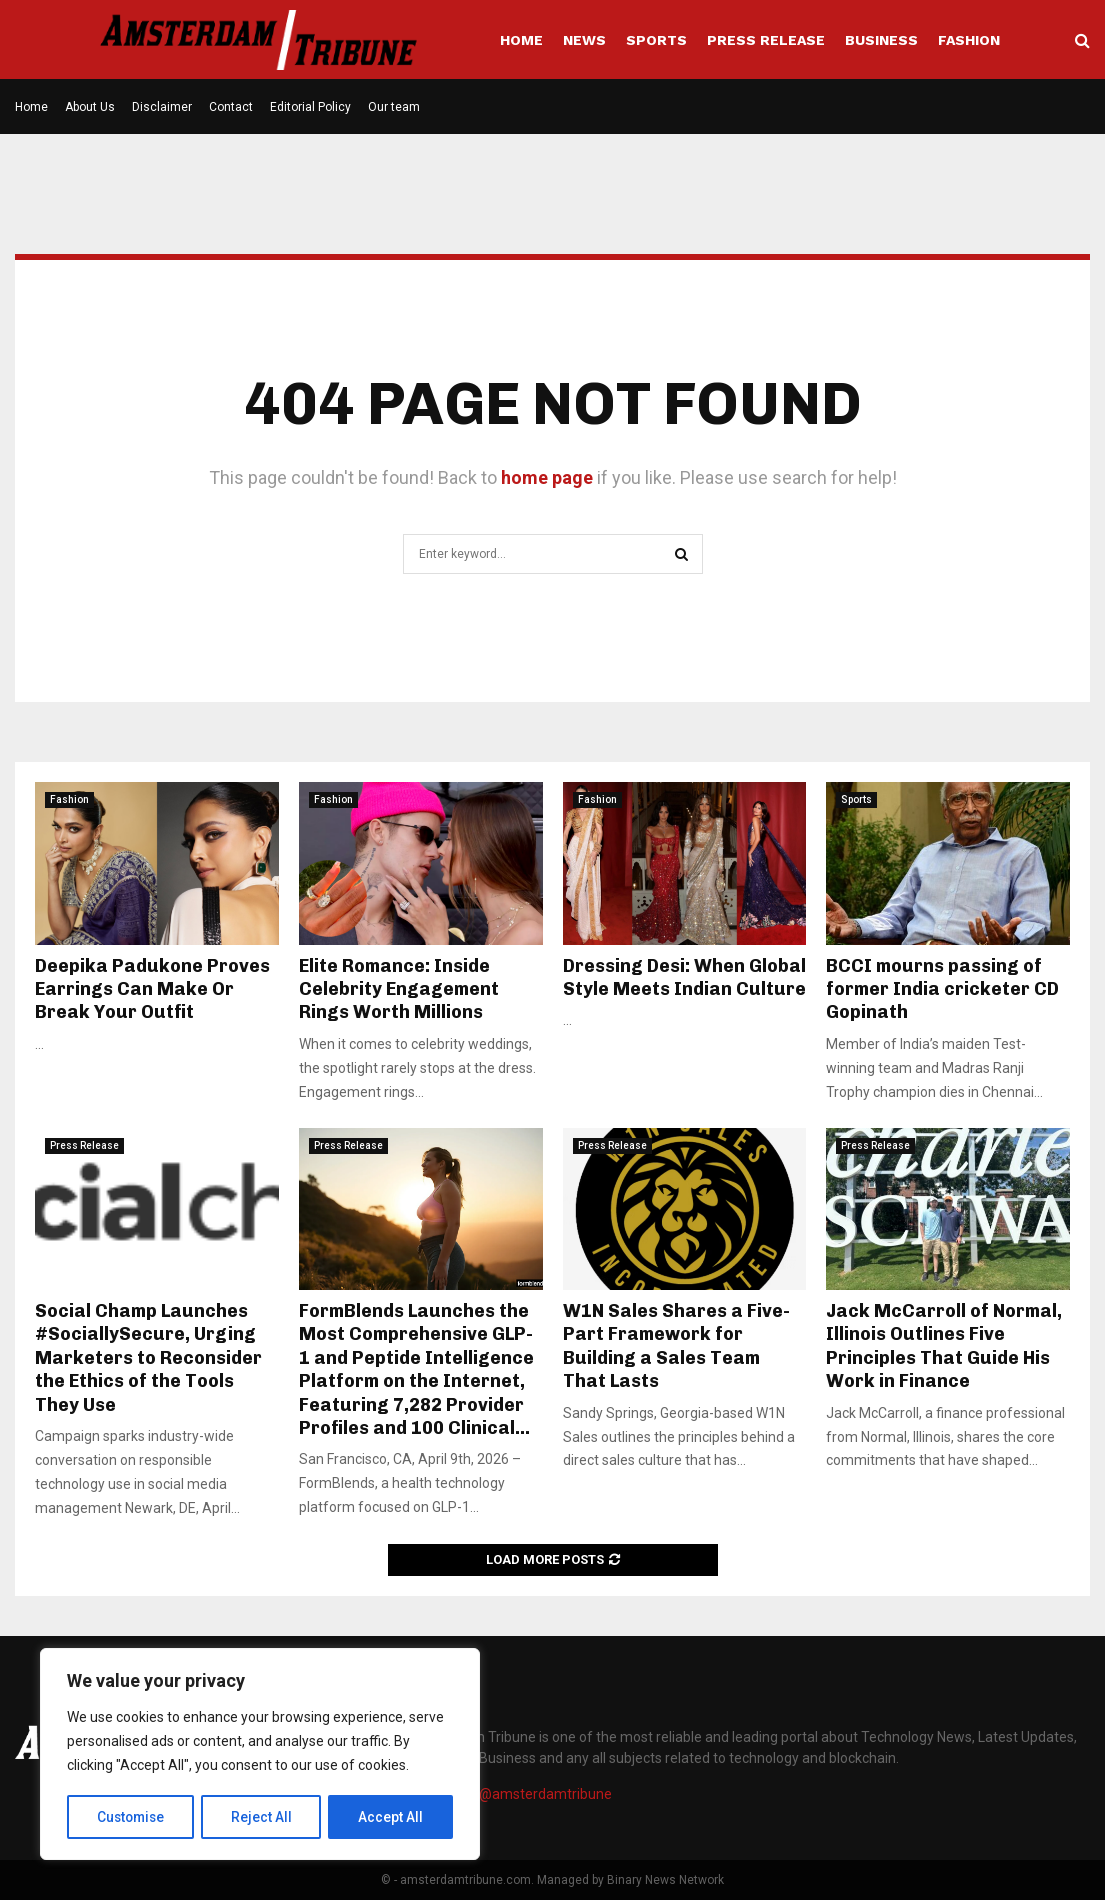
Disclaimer (162, 107)
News (584, 40)
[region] (260, 1755)
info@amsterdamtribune (533, 1794)
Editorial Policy (310, 107)
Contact (231, 107)
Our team (394, 107)
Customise (131, 1817)
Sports (656, 40)
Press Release (766, 40)
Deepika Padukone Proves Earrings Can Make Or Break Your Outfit (152, 989)
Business (881, 40)
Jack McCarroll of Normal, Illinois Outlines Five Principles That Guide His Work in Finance (944, 1346)
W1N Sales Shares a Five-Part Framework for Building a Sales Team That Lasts (676, 1346)
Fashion (969, 40)
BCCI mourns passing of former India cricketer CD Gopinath (942, 989)
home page (547, 477)
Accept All (391, 1817)
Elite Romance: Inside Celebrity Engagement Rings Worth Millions (399, 989)
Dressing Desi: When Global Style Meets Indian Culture (684, 977)
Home (521, 40)
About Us (90, 107)
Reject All (263, 1817)
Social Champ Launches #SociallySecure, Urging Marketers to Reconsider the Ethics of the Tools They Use (148, 1358)
